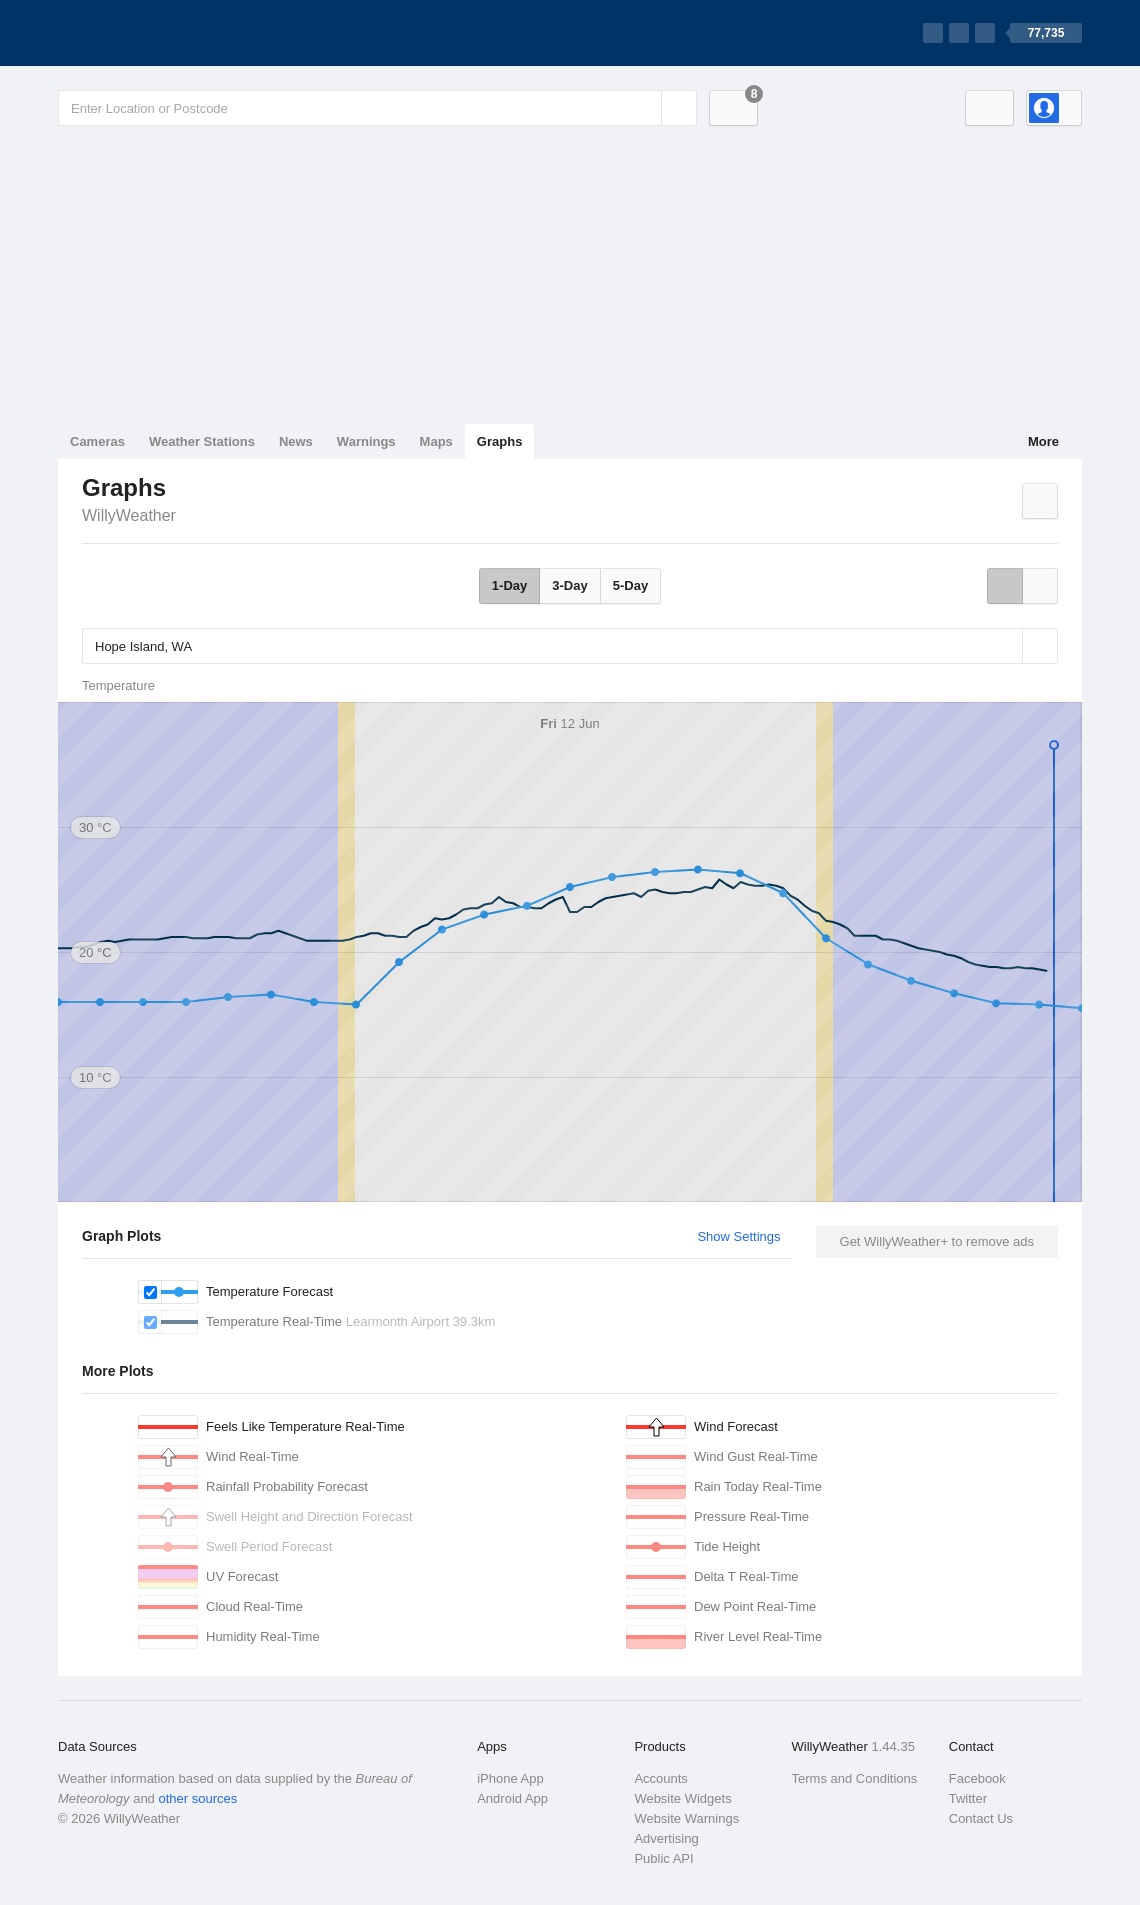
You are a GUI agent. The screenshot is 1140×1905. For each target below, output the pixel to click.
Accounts (660, 1778)
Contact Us (981, 1818)
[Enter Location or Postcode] (377, 108)
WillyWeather (129, 515)
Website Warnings (686, 1818)
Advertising (666, 1838)
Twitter (968, 1798)
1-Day (509, 585)
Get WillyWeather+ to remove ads (937, 1241)
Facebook (977, 1778)
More (1043, 441)
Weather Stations (202, 441)
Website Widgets (682, 1798)
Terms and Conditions (855, 1778)
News (296, 441)
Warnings (366, 441)
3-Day (569, 585)
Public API (663, 1858)
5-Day (630, 585)
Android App (512, 1798)
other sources (197, 1798)
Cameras (97, 441)
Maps (436, 441)
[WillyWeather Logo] (152, 33)
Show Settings (738, 1236)
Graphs (500, 441)
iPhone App (510, 1778)
